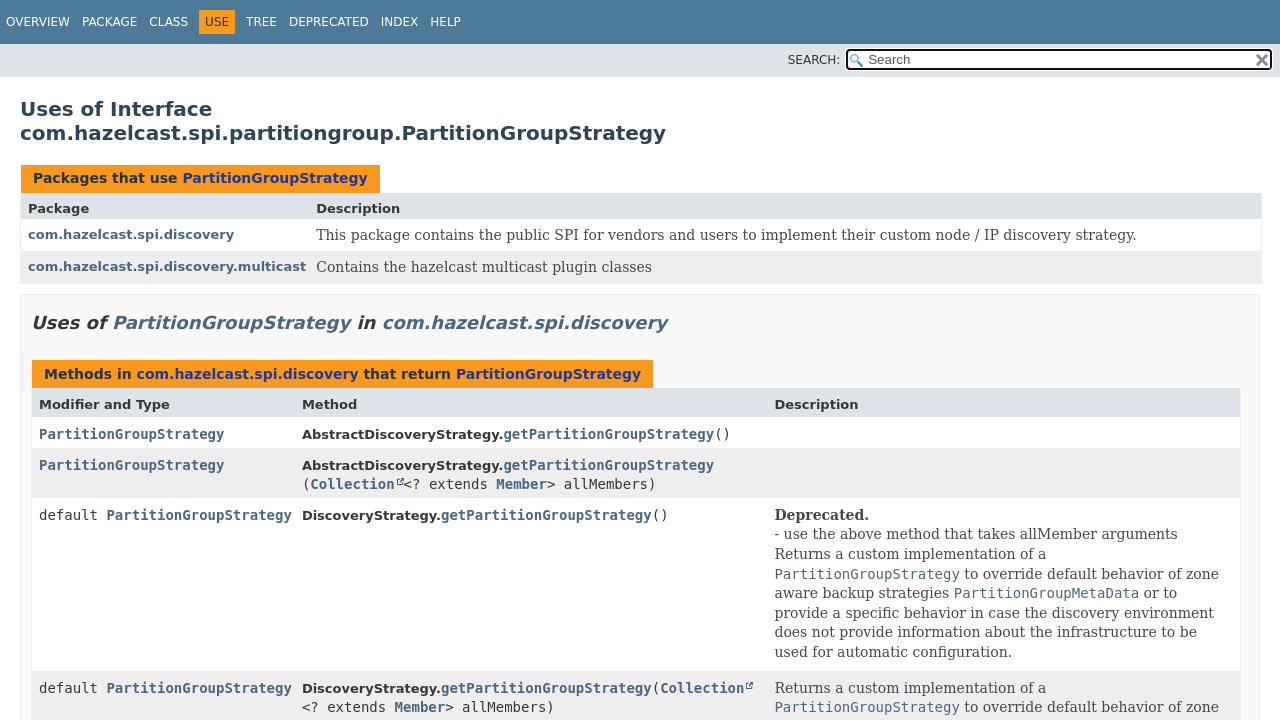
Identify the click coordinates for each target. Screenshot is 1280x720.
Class (168, 22)
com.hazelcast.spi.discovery (131, 234)
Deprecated (329, 22)
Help (445, 22)
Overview (38, 22)
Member (521, 484)
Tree (261, 22)
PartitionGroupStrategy (274, 178)
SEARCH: (814, 60)
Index (400, 22)
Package (109, 22)
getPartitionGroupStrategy (608, 434)
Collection (352, 484)
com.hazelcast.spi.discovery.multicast (167, 266)
